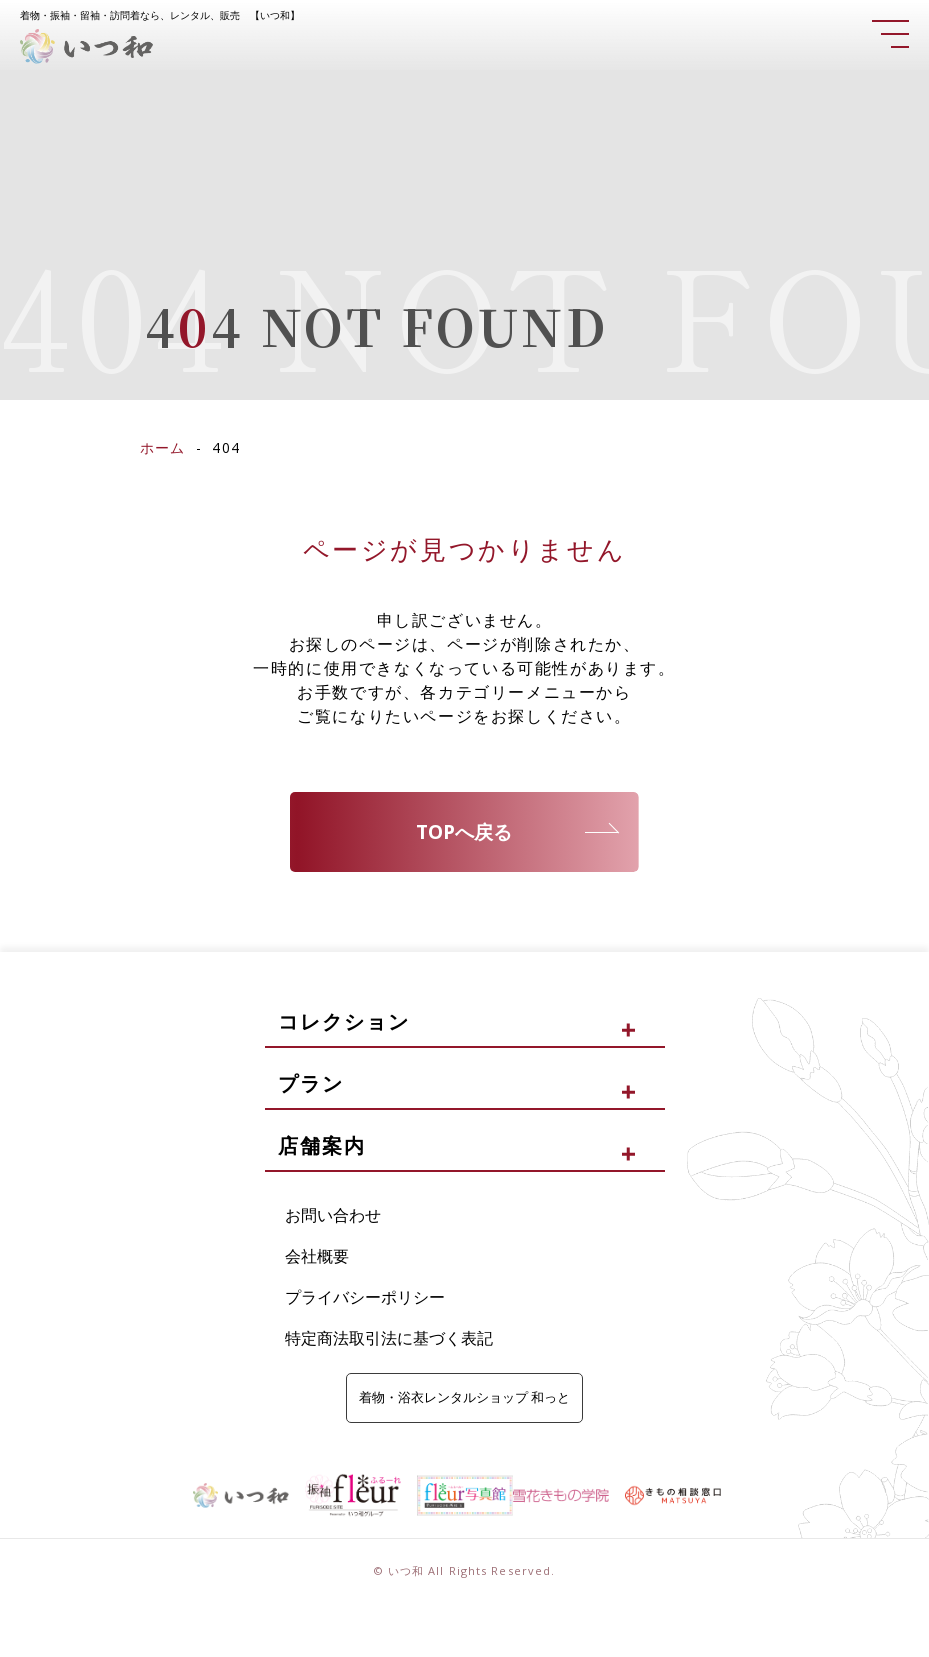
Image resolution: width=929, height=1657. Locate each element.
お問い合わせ (333, 1217)
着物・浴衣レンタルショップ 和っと (464, 1399)
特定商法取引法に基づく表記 (389, 1339)
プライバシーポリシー (365, 1298)
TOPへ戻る (464, 832)
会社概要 (317, 1257)
